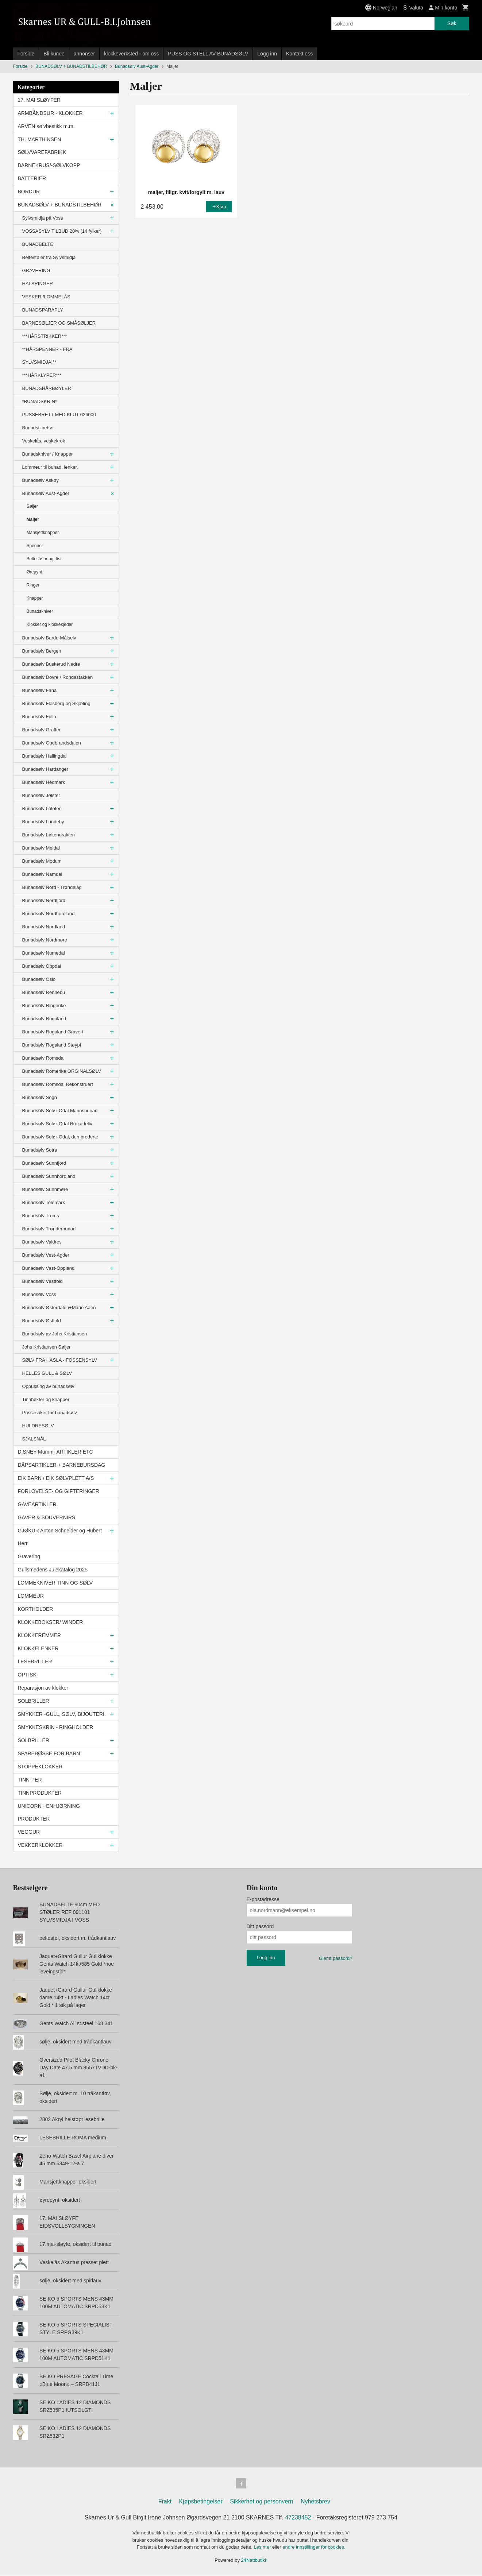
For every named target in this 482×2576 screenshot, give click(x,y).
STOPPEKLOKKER (40, 1766)
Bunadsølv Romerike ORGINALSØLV (61, 1071)
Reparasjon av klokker (43, 1688)
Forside (26, 54)
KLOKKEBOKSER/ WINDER (50, 1622)
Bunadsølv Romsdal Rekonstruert (57, 1084)
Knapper (35, 598)
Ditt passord (260, 1926)
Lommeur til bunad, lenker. (50, 467)
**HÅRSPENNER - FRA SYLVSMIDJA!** (47, 356)
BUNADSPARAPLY (42, 310)
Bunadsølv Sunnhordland (49, 1176)
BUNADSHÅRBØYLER (46, 388)
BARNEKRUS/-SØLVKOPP (49, 165)
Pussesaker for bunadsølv (49, 1412)
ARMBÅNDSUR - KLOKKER (50, 113)
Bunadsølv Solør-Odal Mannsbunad (60, 1110)
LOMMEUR (31, 1596)
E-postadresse (263, 1899)
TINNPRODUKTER (40, 1793)
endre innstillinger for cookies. (313, 2548)
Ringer (33, 585)
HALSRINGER (37, 283)
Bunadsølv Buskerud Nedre (51, 664)
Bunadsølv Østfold (41, 1320)
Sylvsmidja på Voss (42, 218)
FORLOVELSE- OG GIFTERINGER (58, 1491)
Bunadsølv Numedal (43, 953)
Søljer (32, 506)
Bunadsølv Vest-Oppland (48, 1268)
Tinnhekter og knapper (46, 1399)
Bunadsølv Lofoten (42, 808)
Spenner (35, 545)
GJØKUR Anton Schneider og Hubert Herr (60, 1537)
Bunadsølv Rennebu (43, 992)
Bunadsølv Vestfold (42, 1281)
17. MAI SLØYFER (39, 100)
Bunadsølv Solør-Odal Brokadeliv (57, 1123)
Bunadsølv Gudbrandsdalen (51, 743)
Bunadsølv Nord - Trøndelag (52, 887)
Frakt (164, 2503)
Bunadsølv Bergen (41, 651)
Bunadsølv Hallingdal (44, 756)
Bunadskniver (40, 611)
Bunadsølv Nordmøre (45, 940)
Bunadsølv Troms (40, 1215)
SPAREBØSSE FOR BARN (49, 1753)
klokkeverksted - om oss (131, 54)
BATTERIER (32, 178)
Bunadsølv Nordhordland (48, 913)
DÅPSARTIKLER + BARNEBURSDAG (61, 1465)
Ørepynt (34, 572)
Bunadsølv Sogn (39, 1097)
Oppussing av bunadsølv (48, 1386)
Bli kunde (54, 54)
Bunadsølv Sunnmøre (45, 1189)
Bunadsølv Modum (42, 861)
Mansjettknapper (43, 532)
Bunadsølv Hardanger (45, 769)
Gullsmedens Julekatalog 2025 (53, 1570)
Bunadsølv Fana (39, 690)
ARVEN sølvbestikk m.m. (46, 126)
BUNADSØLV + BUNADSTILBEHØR (60, 205)
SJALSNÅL (34, 1439)
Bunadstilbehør (38, 427)
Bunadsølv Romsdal (43, 1058)
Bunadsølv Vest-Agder (45, 1255)
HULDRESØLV (38, 1425)
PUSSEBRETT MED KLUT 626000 (59, 414)
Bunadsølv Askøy (40, 480)
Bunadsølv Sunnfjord (44, 1163)
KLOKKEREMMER (39, 1635)
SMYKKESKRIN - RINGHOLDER (55, 1727)
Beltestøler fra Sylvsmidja (49, 257)
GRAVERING (36, 270)
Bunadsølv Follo (39, 716)
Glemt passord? (335, 1958)
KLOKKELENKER (38, 1648)
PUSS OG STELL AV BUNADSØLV (208, 54)
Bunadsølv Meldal (41, 848)
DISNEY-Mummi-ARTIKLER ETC (55, 1452)
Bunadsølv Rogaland (44, 1018)
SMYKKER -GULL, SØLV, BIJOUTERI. (62, 1714)
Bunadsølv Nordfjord (44, 900)
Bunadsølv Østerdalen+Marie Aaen (59, 1307)
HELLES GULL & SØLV (47, 1373)
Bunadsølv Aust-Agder (45, 493)
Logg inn (267, 54)
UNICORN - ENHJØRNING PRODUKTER (49, 1812)
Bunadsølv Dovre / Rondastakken (57, 677)
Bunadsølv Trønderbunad (49, 1228)
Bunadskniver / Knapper (47, 454)
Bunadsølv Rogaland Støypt (51, 1045)
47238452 (298, 2519)
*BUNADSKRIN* (39, 401)
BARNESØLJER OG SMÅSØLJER (59, 323)
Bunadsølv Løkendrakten (48, 835)
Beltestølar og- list (44, 558)
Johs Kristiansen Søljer (46, 1347)
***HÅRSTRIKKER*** (44, 336)
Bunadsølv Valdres (42, 1242)
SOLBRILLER (33, 1701)
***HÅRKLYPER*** (42, 375)
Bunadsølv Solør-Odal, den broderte (60, 1137)
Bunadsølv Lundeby (43, 821)
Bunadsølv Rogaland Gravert (53, 1031)
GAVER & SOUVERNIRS (47, 1517)
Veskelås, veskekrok (43, 441)
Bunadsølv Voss (39, 1294)
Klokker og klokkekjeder (50, 624)
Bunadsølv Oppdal (41, 966)
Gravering (29, 1556)
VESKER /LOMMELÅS (46, 296)
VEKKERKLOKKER (40, 1845)
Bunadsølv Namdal (42, 874)
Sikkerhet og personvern (261, 2503)
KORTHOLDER (35, 1609)
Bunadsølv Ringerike (44, 1005)
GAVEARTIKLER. (38, 1504)
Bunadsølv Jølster (41, 795)
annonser (84, 54)
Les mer (263, 2548)
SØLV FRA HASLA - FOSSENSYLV (59, 1360)
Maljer (33, 519)
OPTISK (27, 1675)
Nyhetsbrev (315, 2503)
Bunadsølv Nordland (43, 926)
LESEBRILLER (35, 1661)
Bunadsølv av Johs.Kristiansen (54, 1334)
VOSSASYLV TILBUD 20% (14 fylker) (62, 231)
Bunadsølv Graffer (41, 729)
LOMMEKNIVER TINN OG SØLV (55, 1583)
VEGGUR (29, 1832)
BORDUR (29, 191)
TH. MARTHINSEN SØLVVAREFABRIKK (42, 145)
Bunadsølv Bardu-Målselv (49, 638)
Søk (451, 23)
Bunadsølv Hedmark (43, 782)
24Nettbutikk (254, 2561)
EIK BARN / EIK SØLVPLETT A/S (56, 1478)
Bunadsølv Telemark (43, 1202)
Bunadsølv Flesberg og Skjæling (56, 703)
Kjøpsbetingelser (201, 2503)
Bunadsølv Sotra (39, 1150)
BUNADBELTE (38, 244)
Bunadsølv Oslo (39, 979)
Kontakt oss (299, 54)
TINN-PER (30, 1780)
